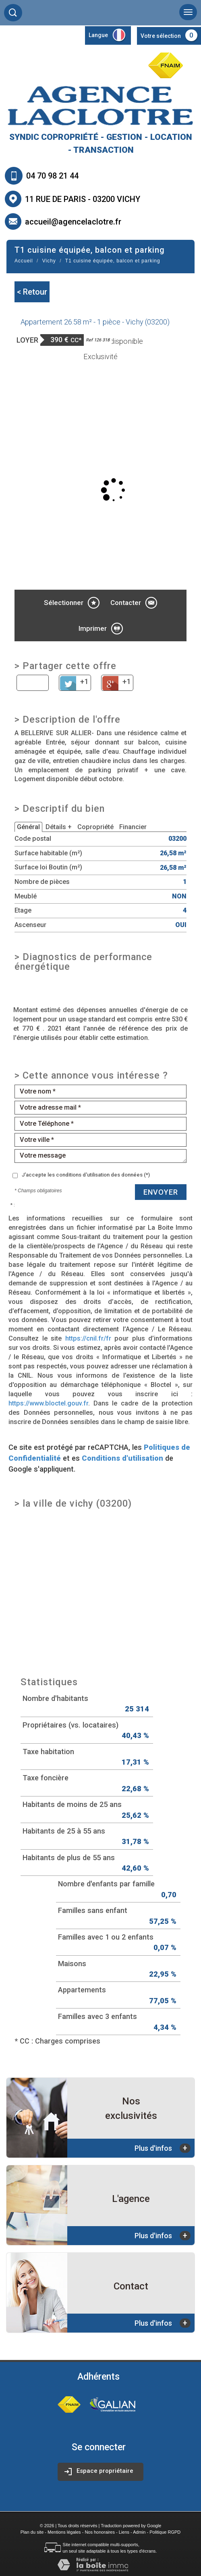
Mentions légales (64, 2532)
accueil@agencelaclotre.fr (73, 222)
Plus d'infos (163, 2148)
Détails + (59, 827)
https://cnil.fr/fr (88, 1338)
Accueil (24, 261)
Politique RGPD (164, 2532)
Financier (133, 827)
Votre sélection (161, 36)
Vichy (49, 261)
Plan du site (32, 2532)
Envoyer (160, 1192)
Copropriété (95, 827)
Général (28, 827)
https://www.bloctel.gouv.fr (48, 1403)
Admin (139, 2532)
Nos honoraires (100, 2532)
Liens (124, 2532)
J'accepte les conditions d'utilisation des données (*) (86, 1175)
